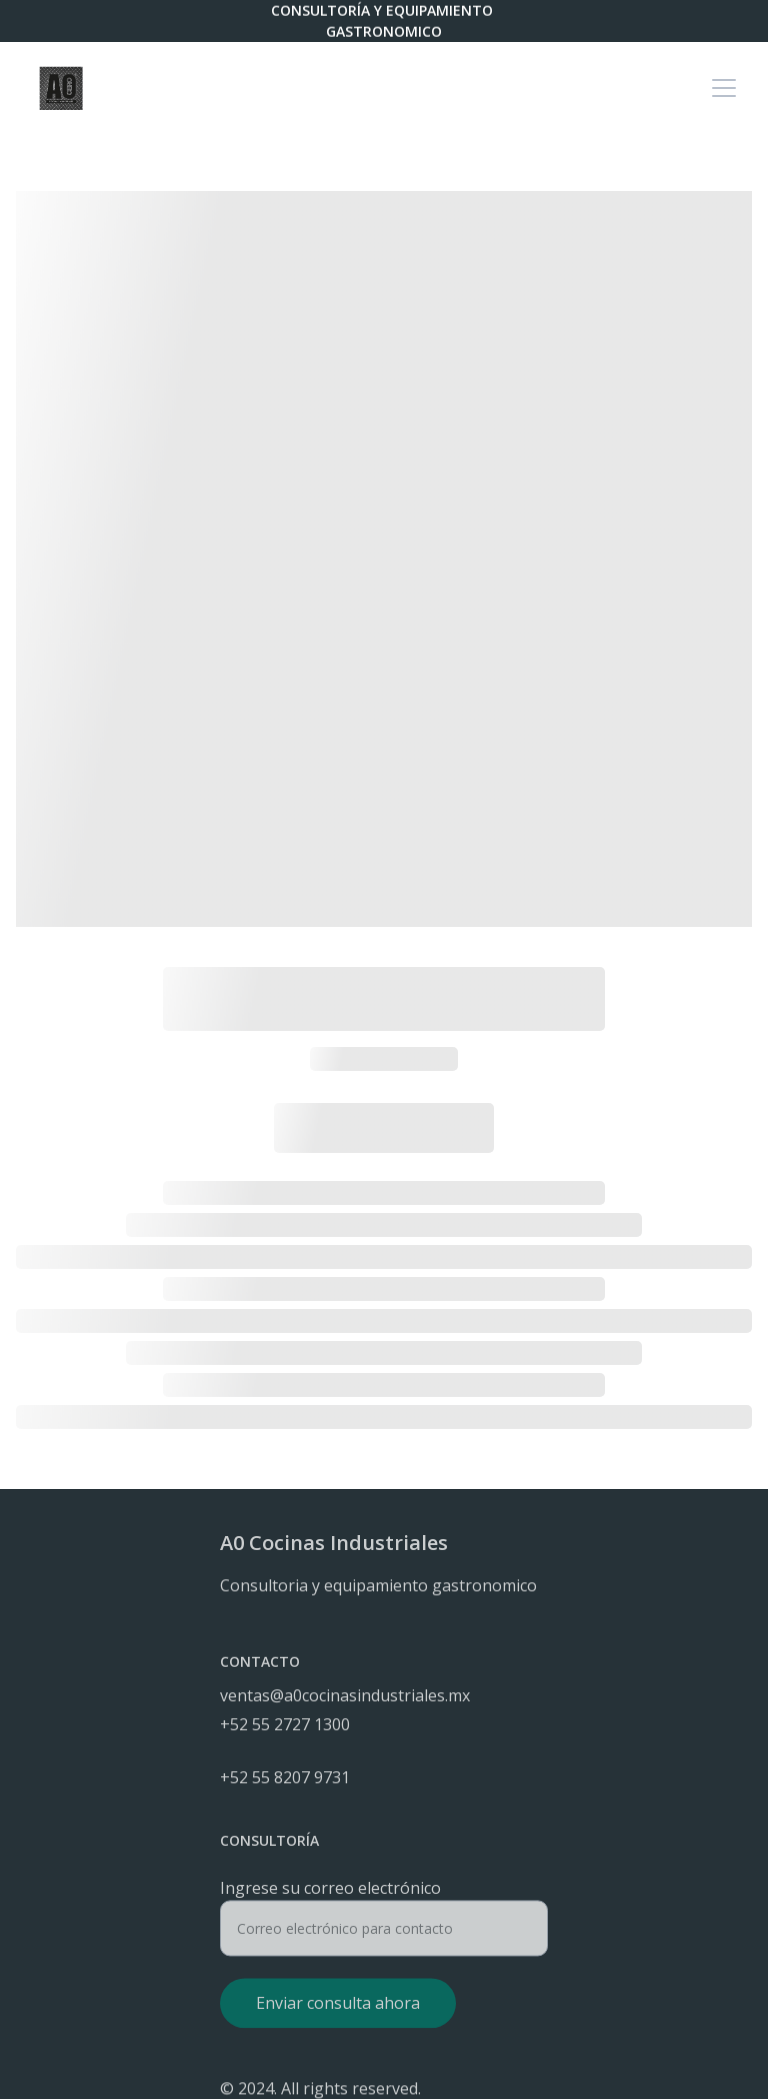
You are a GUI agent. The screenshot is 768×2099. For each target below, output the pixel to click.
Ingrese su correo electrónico (330, 1894)
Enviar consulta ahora (338, 2009)
